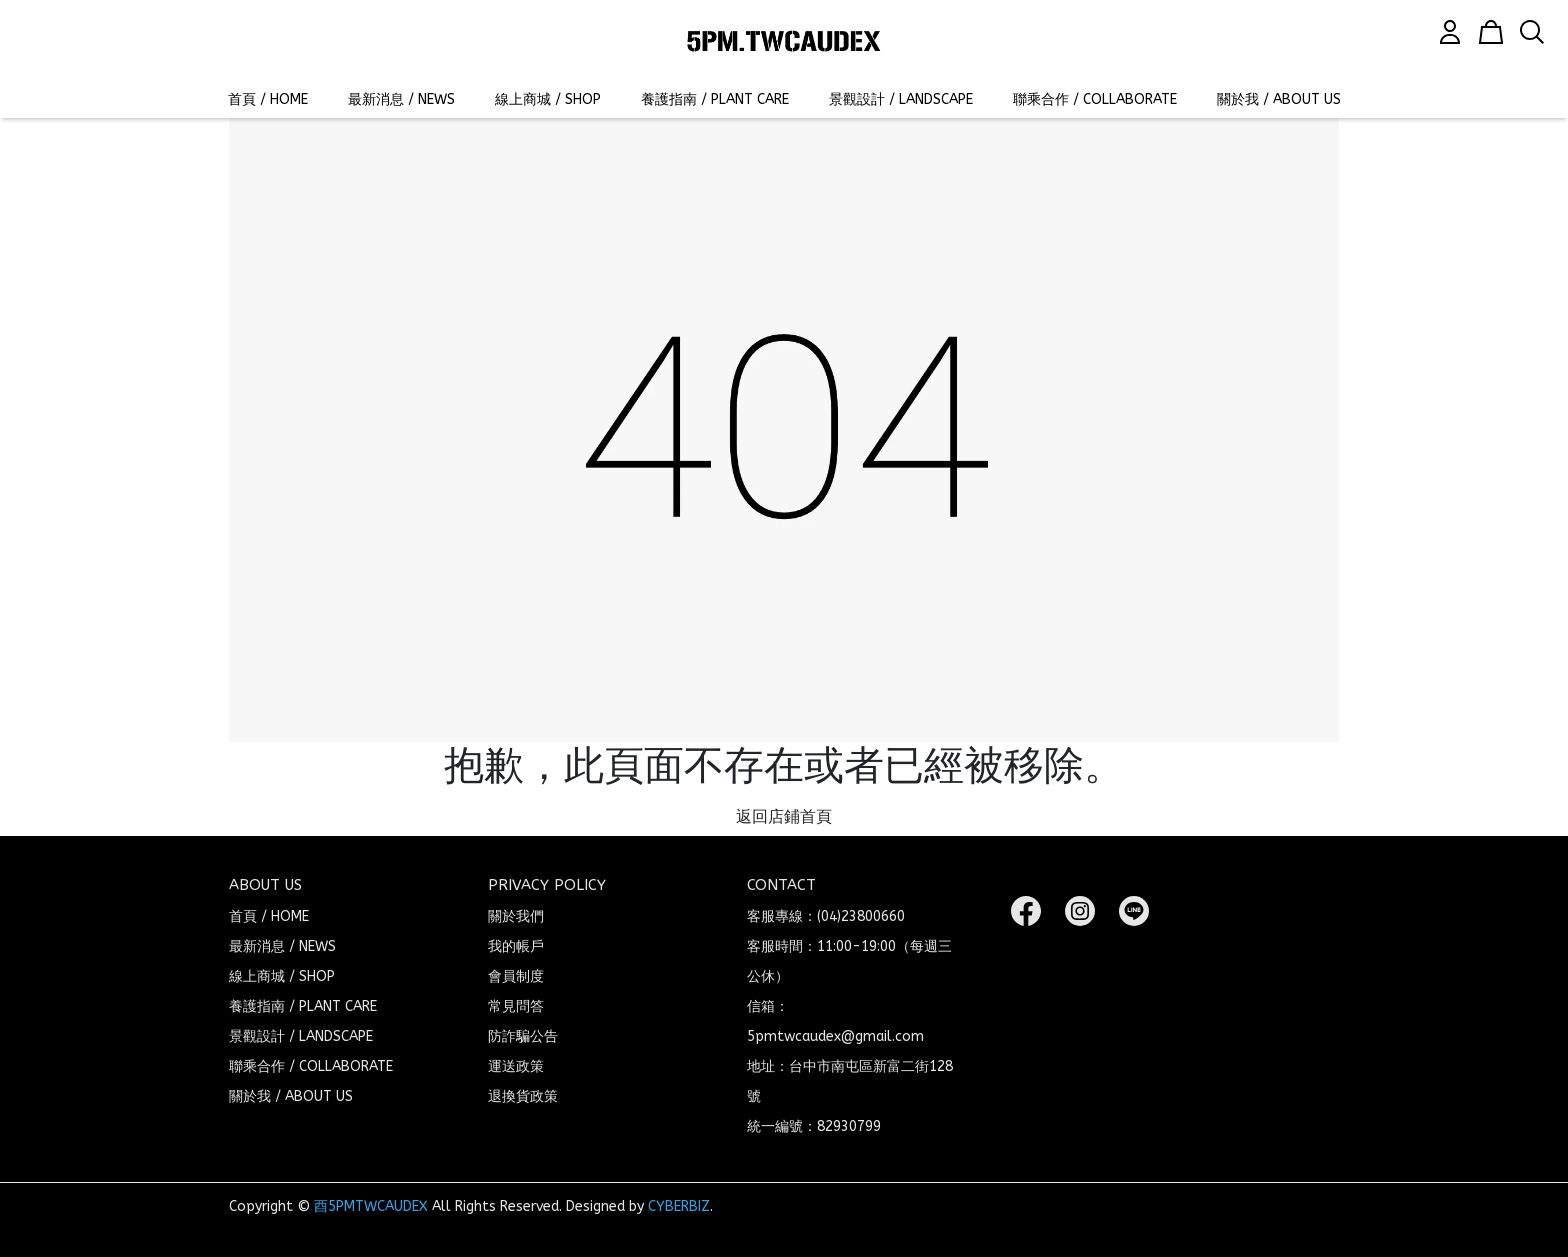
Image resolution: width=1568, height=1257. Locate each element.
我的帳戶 (516, 946)
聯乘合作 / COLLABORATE (1095, 99)
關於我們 (516, 916)
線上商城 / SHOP (548, 99)
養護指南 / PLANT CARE (715, 99)
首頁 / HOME (268, 99)
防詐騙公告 (523, 1036)
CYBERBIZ (679, 1206)
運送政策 (516, 1066)
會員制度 (516, 976)
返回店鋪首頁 (784, 816)
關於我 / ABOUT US (1279, 99)
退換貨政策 (523, 1096)
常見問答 (516, 1006)
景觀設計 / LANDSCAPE (901, 99)
